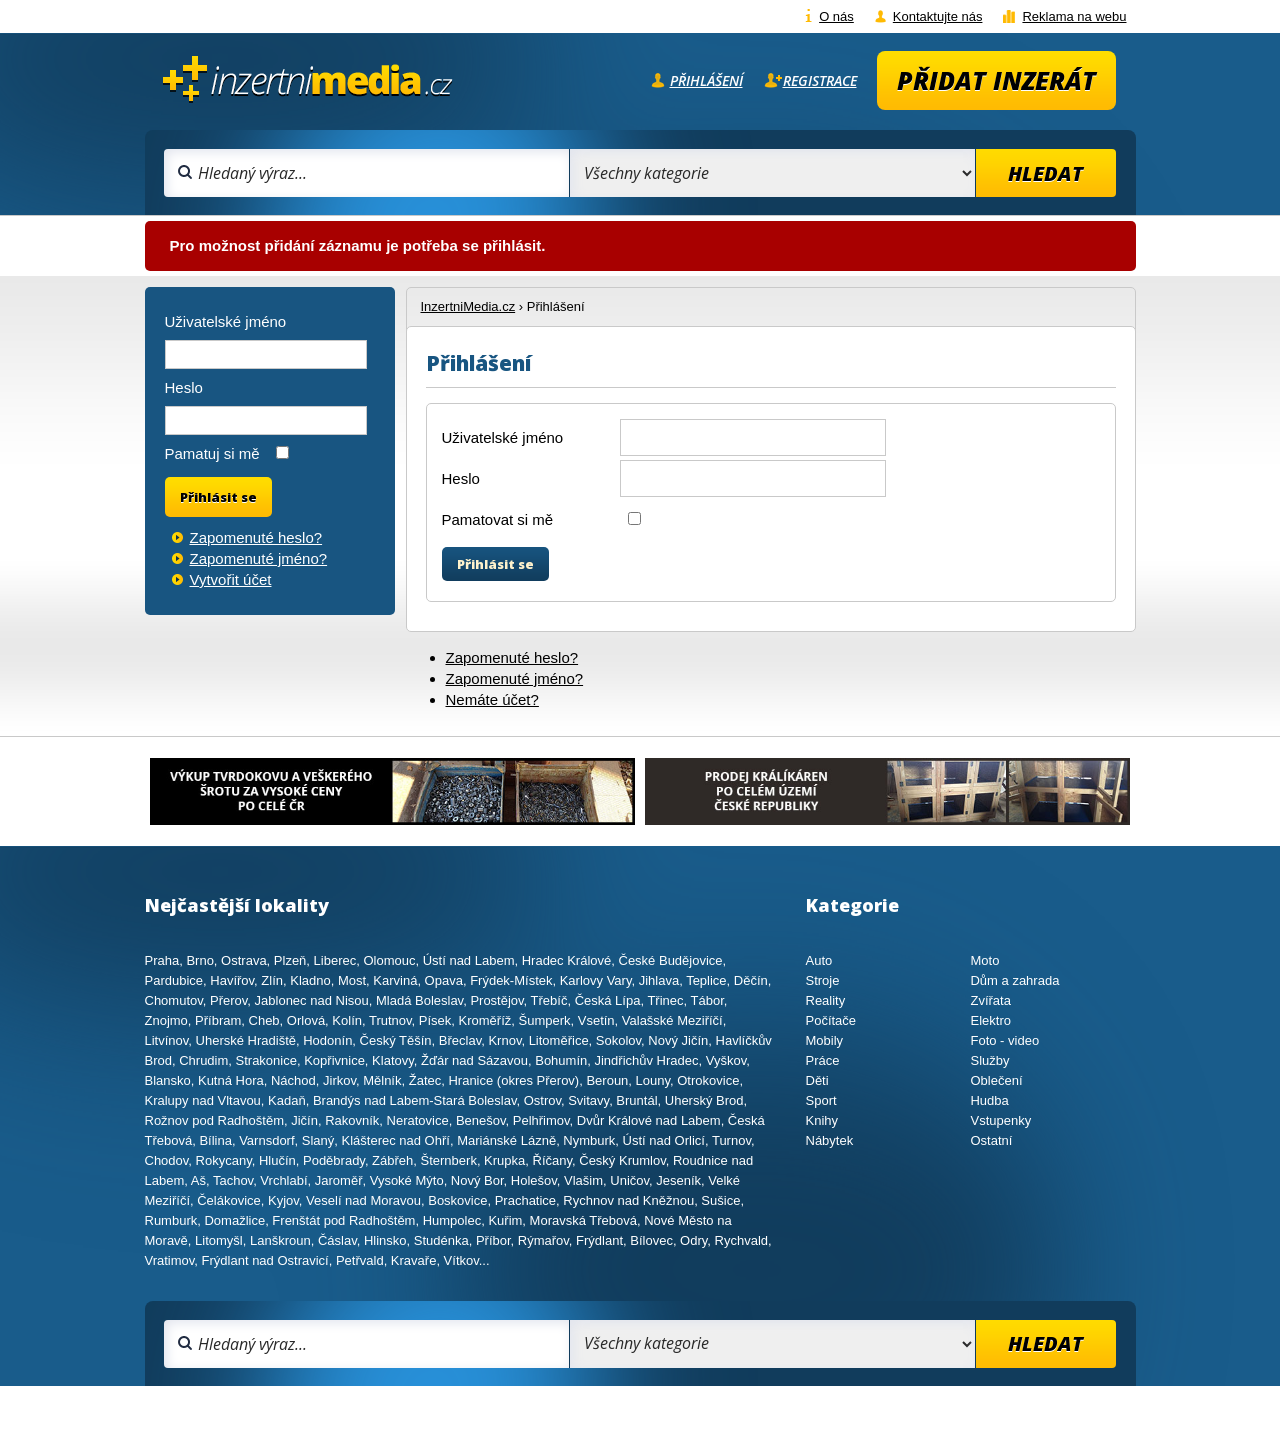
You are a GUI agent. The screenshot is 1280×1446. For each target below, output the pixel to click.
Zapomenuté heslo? (512, 657)
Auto (819, 960)
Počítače (831, 1020)
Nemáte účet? (492, 699)
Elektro (990, 1020)
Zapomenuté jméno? (515, 678)
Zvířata (990, 1000)
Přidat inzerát (996, 80)
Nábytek (830, 1140)
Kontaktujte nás (938, 16)
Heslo (461, 478)
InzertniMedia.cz (468, 306)
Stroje (823, 980)
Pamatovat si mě (498, 519)
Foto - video (1004, 1040)
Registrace (820, 80)
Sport (821, 1100)
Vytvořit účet (231, 579)
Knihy (822, 1120)
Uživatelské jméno (503, 437)
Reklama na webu (1074, 16)
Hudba (989, 1100)
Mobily (825, 1040)
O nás (836, 16)
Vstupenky (1000, 1120)
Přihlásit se (495, 564)
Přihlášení (706, 80)
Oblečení (996, 1080)
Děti (817, 1080)
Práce (823, 1060)
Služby (989, 1060)
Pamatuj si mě (212, 453)
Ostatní (991, 1140)
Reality (826, 1000)
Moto (984, 960)
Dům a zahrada (1014, 980)
